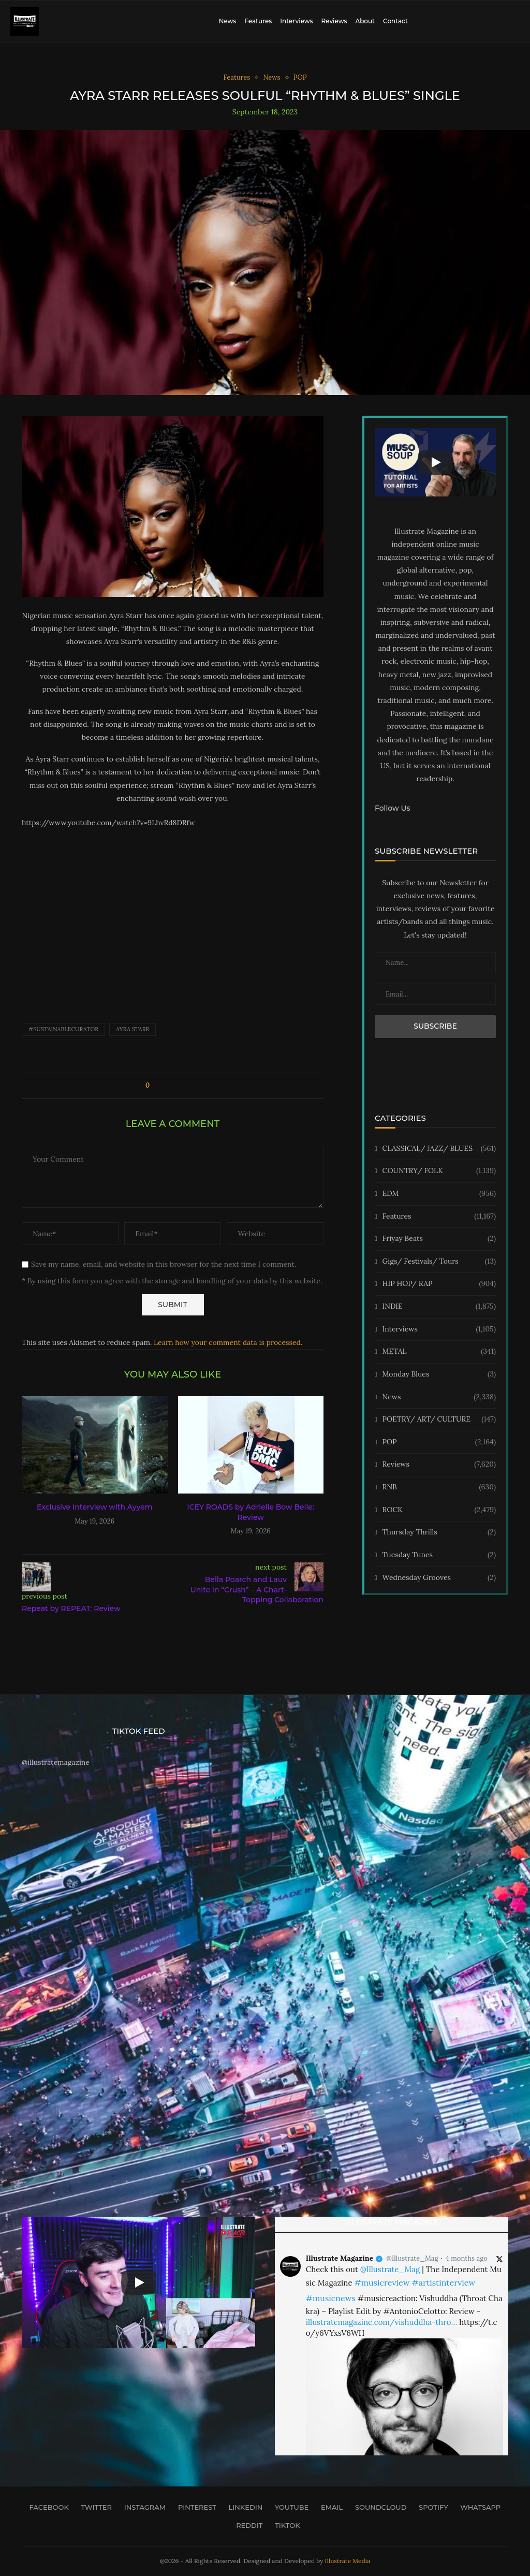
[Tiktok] (284, 2525)
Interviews (296, 21)
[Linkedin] (242, 2507)
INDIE (439, 1306)
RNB (439, 1487)
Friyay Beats (439, 1239)
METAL (439, 1351)
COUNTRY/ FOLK (439, 1171)
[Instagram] (142, 2507)
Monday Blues (439, 1374)
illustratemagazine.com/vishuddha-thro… (381, 2322)
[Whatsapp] (477, 2507)
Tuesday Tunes (439, 1555)
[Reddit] (246, 2525)
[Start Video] (435, 462)
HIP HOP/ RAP (439, 1284)
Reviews (334, 21)
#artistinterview (443, 2282)
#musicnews (331, 2298)
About (365, 21)
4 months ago (467, 2258)
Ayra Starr (132, 1029)
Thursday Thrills (439, 1532)
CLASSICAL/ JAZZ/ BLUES (439, 1149)
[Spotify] (430, 2507)
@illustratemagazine (56, 1762)
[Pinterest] (194, 2507)
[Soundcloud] (377, 2507)
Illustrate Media (348, 2561)
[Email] (329, 2507)
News (228, 21)
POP (439, 1442)
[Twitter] (93, 2507)
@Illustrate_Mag (412, 2258)
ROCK (439, 1510)
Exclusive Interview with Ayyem (94, 1507)
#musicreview (381, 2282)
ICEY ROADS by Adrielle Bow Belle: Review (250, 1512)
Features (258, 21)
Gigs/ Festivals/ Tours (439, 1261)
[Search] (514, 21)
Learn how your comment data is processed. (228, 1342)
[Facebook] (46, 2507)
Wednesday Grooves (439, 1578)
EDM (439, 1194)
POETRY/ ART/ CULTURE (439, 1419)
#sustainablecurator (63, 1029)
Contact (395, 21)
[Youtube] (288, 2507)
